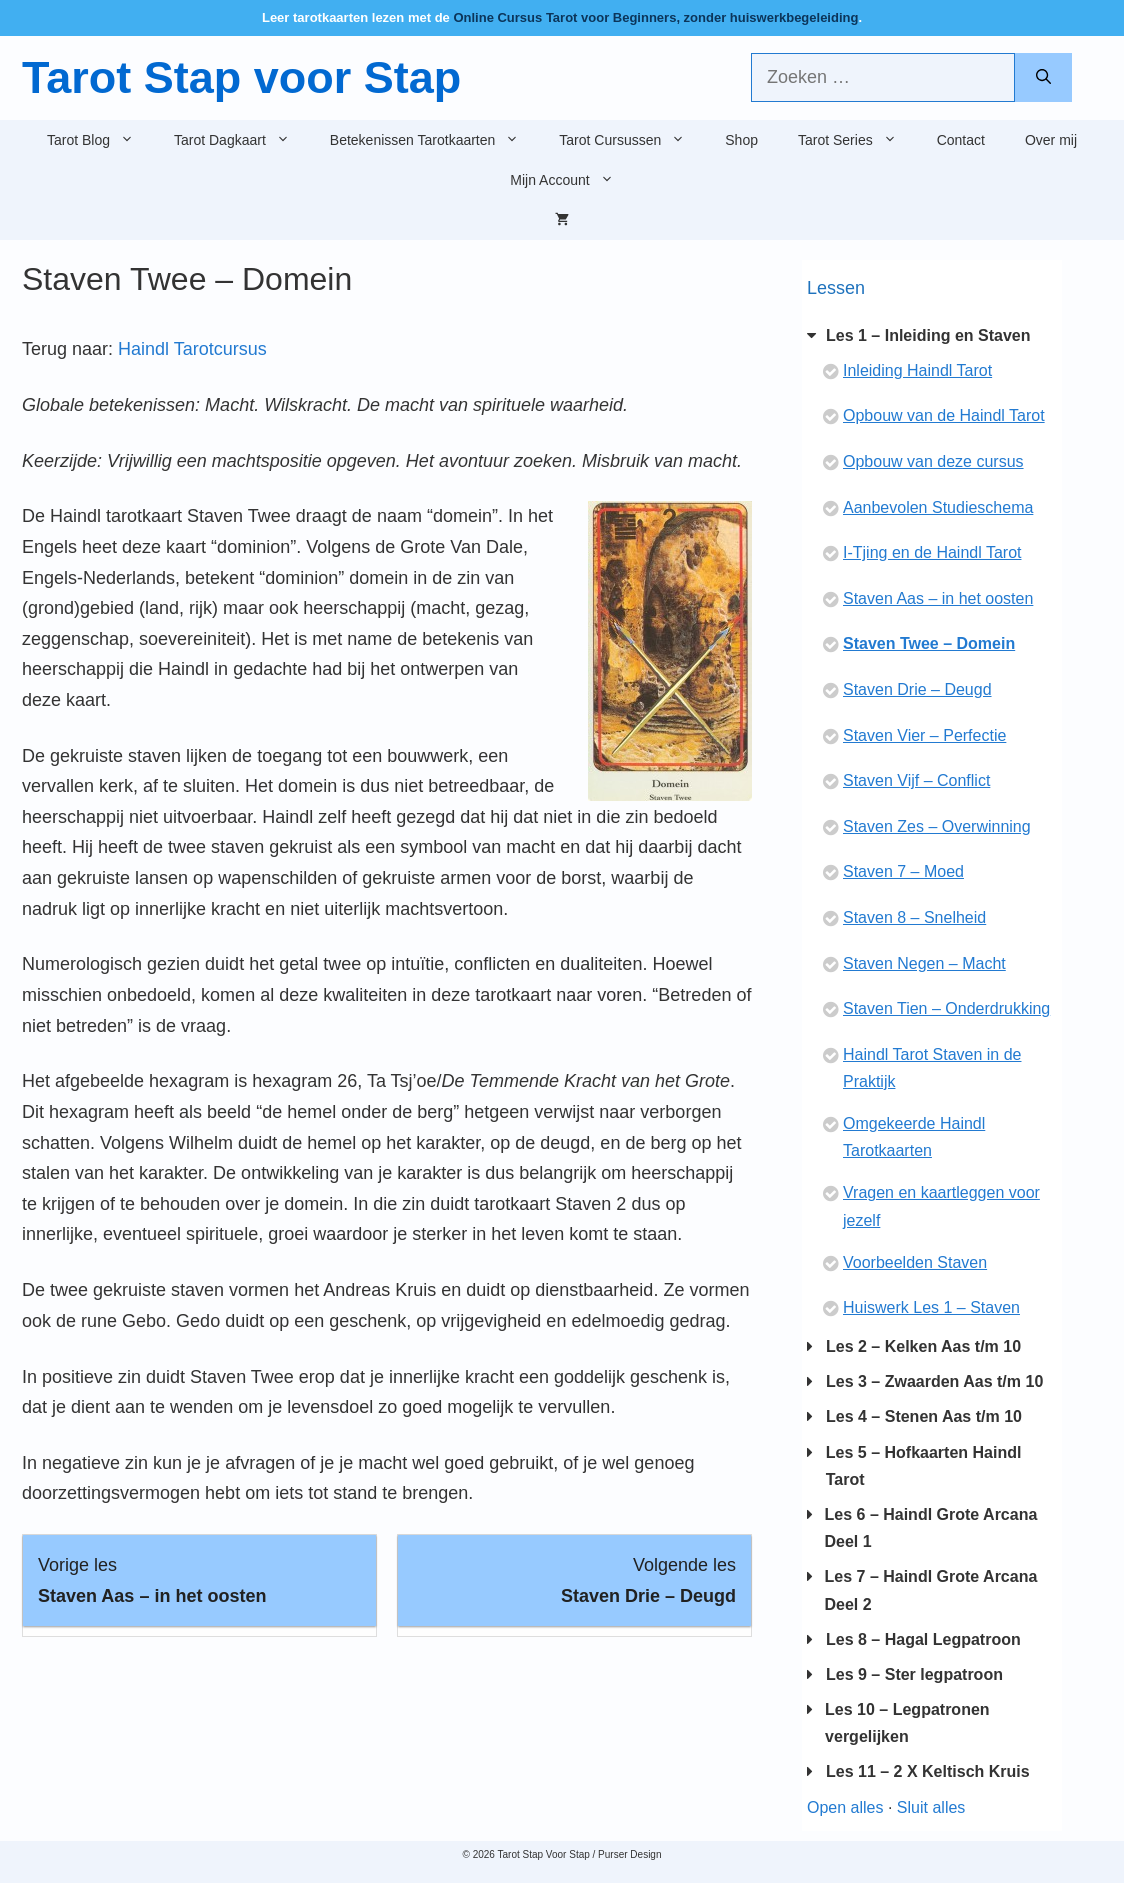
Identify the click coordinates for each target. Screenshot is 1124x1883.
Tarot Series (857, 140)
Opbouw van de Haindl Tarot (944, 415)
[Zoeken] (1043, 77)
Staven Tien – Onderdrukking (946, 1008)
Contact (961, 140)
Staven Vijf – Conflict (916, 780)
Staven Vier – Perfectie (924, 735)
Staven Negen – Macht (924, 963)
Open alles (845, 1807)
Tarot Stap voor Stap (241, 77)
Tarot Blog (100, 140)
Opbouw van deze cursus (933, 461)
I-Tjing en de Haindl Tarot (932, 552)
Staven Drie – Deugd (917, 689)
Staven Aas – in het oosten (938, 598)
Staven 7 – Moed (903, 871)
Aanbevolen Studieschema (938, 507)
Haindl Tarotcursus (192, 349)
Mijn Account (571, 180)
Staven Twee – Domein (929, 643)
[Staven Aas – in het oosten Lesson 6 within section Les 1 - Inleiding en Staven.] (199, 1580)
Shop (741, 140)
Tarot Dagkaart (242, 140)
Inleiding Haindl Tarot (917, 370)
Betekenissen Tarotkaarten (435, 140)
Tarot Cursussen (632, 140)
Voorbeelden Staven (915, 1262)
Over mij (1051, 140)
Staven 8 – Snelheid (914, 917)
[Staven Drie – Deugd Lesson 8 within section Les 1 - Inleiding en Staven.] (574, 1580)
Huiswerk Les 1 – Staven (931, 1307)
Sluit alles (931, 1807)
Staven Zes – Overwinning (937, 826)
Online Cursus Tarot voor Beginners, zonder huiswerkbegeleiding (655, 17)
